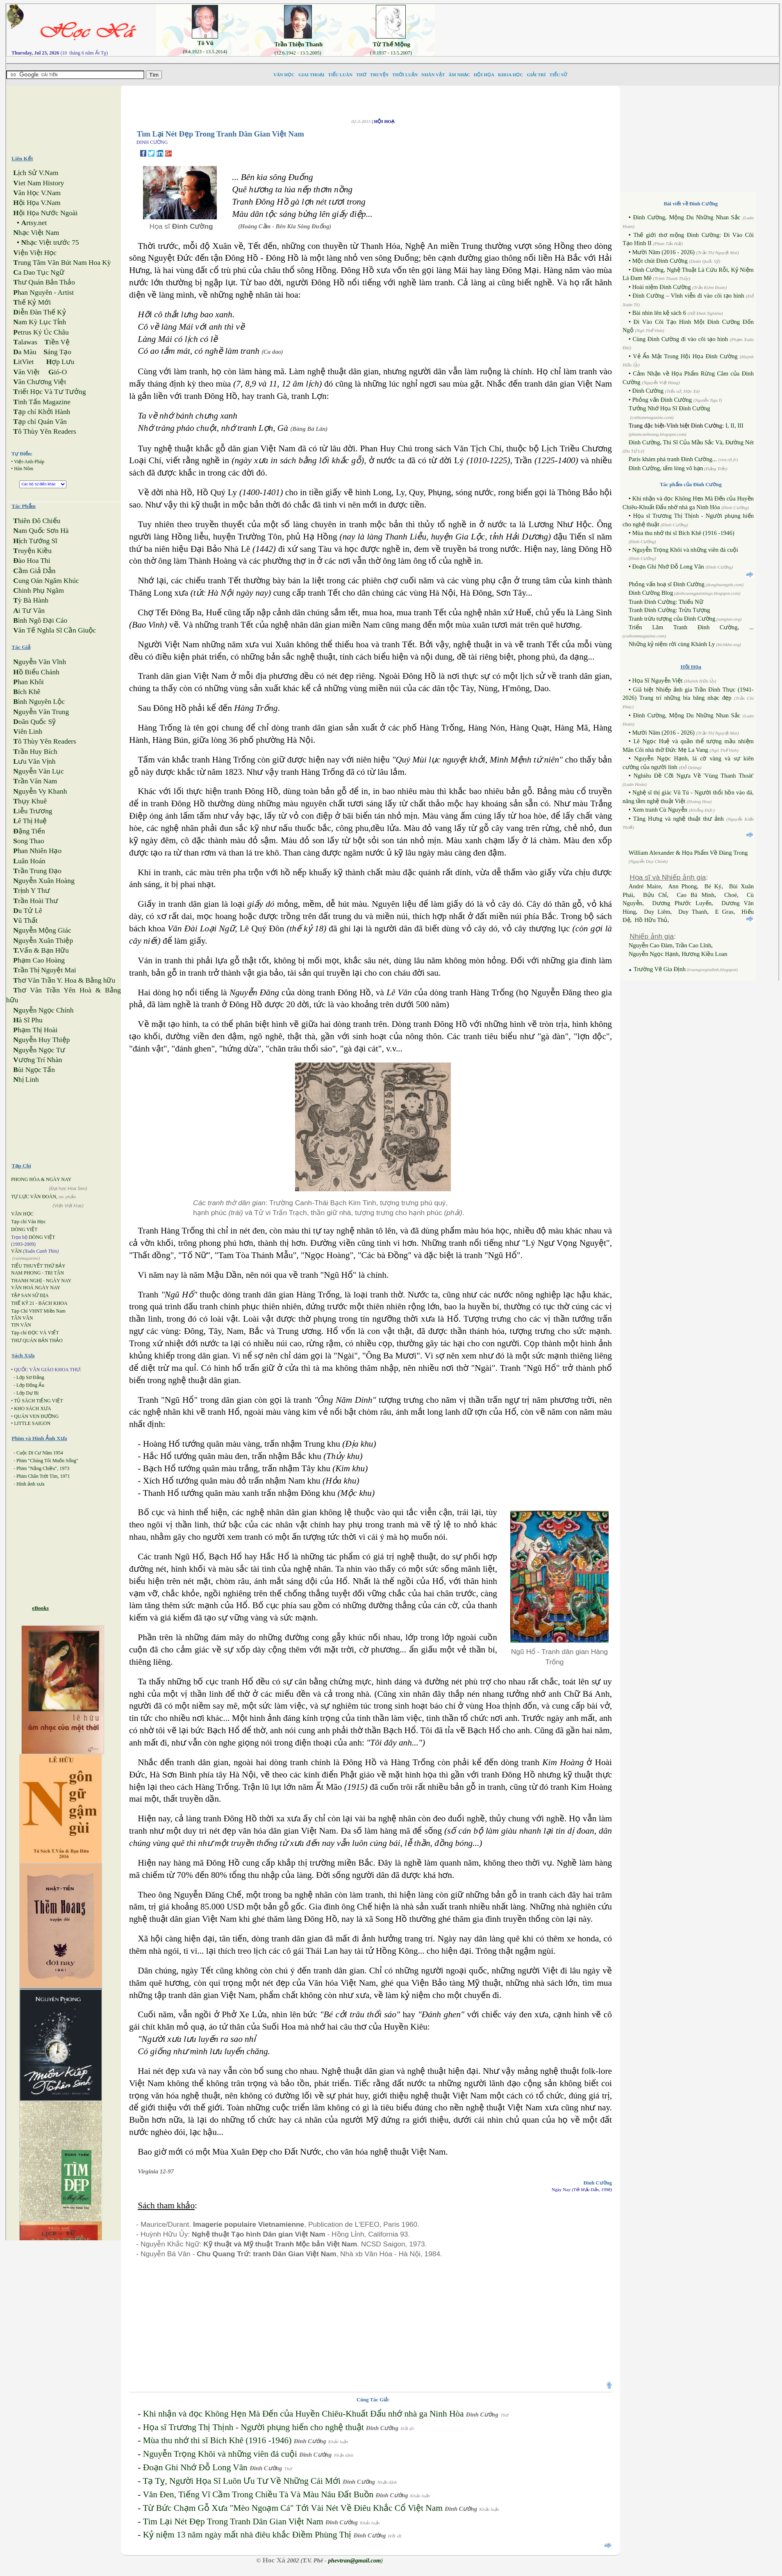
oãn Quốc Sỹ (34, 722)
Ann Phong (682, 886)
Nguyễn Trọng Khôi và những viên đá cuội (220, 2454)
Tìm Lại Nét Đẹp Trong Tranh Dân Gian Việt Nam (233, 2521)
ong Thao (28, 841)
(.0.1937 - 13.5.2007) (391, 53)
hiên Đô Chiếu (36, 521)
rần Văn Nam (35, 781)
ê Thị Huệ (30, 821)
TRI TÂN (54, 1273)
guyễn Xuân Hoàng (44, 881)
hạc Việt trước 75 (50, 242)
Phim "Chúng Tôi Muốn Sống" (47, 1460)
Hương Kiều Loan (704, 954)
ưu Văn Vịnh (34, 761)
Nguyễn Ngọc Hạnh (654, 954)
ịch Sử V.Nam (35, 173)
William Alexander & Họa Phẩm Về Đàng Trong (688, 852)
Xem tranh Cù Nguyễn (659, 809)
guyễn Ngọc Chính (43, 1010)
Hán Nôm (23, 468)
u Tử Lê (27, 911)
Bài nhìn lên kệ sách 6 (659, 312)
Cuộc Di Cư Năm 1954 (39, 1453)
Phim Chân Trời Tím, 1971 (43, 1476)
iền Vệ (57, 342)
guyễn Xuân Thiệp (43, 940)
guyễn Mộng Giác (42, 930)
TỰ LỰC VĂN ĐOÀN (33, 1196)
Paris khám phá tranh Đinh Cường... (673, 459)
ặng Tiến (29, 831)
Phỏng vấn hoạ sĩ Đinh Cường (667, 584)
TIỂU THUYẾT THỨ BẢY (38, 1266)
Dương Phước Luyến (682, 903)
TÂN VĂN (22, 1318)
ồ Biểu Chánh (36, 672)
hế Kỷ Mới (32, 302)
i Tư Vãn (29, 610)
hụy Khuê (30, 801)
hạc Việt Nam (36, 233)
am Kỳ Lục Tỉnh (39, 322)
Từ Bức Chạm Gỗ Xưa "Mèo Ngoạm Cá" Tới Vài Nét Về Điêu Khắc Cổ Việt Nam (292, 2508)
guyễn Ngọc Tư (39, 1050)
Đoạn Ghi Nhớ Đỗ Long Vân (195, 2467)
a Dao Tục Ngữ (38, 272)
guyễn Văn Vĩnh (39, 662)
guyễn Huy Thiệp (41, 1040)
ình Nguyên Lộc (39, 701)
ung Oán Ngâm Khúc (46, 581)
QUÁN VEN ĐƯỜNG (36, 1416)
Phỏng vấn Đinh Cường (662, 399)
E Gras (724, 911)
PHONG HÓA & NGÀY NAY (41, 1179)
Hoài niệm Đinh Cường (661, 287)
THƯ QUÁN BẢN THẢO (37, 1340)
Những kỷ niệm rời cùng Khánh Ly (672, 644)
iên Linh (27, 731)
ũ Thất (25, 920)
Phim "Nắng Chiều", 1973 (42, 1468)
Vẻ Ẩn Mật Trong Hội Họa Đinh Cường (685, 356)
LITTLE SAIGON (32, 1423)
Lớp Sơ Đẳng (30, 1377)
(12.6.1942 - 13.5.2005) (298, 53)
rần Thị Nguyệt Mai (44, 970)
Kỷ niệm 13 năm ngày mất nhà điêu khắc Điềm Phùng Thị (247, 2535)
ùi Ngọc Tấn (34, 1070)
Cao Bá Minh (695, 895)
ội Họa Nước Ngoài (45, 213)
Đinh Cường (647, 390)
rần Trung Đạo (37, 871)
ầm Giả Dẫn (34, 571)
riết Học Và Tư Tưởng (49, 392)
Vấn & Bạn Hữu (41, 950)
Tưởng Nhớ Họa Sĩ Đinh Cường (669, 408)
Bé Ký (713, 886)
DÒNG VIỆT (24, 1229)
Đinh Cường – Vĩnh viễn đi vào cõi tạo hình (688, 295)
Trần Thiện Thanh (298, 44)
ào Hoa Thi (31, 560)
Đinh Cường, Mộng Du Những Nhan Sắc (686, 217)
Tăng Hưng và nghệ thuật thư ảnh (678, 818)
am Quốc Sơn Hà (40, 531)
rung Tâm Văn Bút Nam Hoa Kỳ (62, 262)
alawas (25, 342)
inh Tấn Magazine (41, 402)
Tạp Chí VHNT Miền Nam (38, 1311)
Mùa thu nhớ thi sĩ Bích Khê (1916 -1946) (217, 2440)
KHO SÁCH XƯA (32, 1408)
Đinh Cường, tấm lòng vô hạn (666, 468)
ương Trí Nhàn (37, 1060)
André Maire (645, 886)
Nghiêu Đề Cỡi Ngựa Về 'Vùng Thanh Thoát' (694, 775)
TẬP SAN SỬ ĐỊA (30, 1295)
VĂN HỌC (22, 1214)
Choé (730, 895)
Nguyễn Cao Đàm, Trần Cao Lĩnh (670, 945)
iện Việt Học (35, 253)
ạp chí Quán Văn (39, 422)
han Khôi (28, 682)
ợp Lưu (60, 362)
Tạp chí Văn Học (28, 1221)
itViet (23, 362)
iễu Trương (32, 811)
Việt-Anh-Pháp (29, 461)
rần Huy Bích (35, 752)
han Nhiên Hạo (37, 851)
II (732, 425)
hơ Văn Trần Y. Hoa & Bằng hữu (64, 980)
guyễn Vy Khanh (40, 791)
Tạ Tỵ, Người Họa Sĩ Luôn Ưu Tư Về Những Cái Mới (242, 2481)
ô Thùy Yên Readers (44, 431)
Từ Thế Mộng (391, 44)
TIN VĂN (21, 1325)
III (740, 425)
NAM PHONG (26, 1273)
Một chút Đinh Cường (659, 260)
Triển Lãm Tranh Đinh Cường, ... (691, 627)
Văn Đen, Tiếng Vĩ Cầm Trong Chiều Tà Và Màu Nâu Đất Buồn (258, 2494)
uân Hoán (29, 861)
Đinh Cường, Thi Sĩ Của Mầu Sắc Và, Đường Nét (691, 442)
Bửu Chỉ (655, 895)
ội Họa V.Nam (36, 203)
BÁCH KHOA (53, 1303)
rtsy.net (34, 223)
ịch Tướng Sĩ (35, 541)
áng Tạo (57, 352)
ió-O (57, 372)
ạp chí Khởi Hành (41, 412)
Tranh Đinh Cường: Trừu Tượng (669, 610)
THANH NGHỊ (26, 1280)
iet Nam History (38, 183)
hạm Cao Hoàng (39, 960)
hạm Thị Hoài (35, 1030)
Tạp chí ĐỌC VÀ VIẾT (35, 1333)
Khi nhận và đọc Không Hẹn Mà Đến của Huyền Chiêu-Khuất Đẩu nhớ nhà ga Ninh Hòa (303, 2414)
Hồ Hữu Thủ (651, 920)
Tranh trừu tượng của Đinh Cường (672, 618)
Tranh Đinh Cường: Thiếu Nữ (666, 601)
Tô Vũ (206, 43)
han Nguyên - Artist (43, 292)
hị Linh (26, 1079)
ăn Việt (26, 372)
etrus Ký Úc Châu (40, 332)
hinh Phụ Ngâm (38, 590)
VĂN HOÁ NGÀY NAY (35, 1287)
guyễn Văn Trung (41, 712)
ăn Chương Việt (39, 382)
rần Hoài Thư (35, 901)
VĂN (16, 1251)
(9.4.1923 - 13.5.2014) (205, 52)
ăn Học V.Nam (37, 193)
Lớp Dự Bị (27, 1393)
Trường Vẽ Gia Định (659, 969)
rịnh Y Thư (31, 890)
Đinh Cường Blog (651, 592)
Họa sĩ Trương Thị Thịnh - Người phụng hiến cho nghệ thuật (253, 2427)
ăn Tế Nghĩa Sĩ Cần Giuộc (54, 630)
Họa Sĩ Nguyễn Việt (657, 680)
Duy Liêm (657, 911)
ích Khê (26, 692)
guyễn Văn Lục (38, 771)
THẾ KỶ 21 (22, 1303)
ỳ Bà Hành (30, 600)
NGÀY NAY (58, 1280)
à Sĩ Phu (27, 1020)
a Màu (24, 352)
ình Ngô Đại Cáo (40, 620)
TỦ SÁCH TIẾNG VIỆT (38, 1401)
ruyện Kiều (32, 551)
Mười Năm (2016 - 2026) (663, 252)
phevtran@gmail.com (354, 2560)
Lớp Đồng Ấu (30, 1385)
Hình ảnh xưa (30, 1484)
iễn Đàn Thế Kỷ (39, 312)
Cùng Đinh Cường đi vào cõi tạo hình (680, 339)
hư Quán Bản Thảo (44, 282)
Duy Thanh (692, 911)
